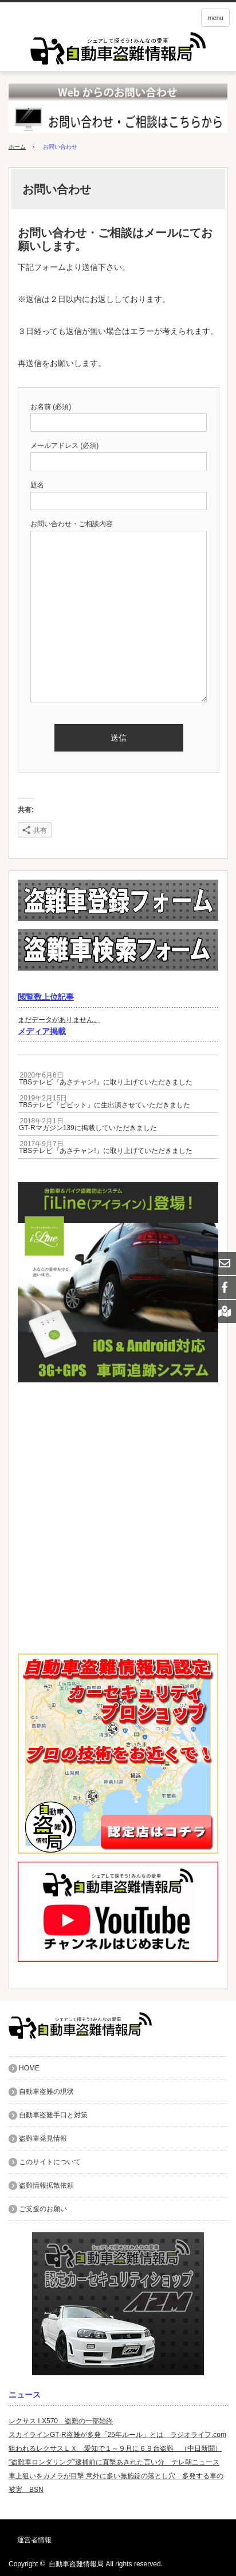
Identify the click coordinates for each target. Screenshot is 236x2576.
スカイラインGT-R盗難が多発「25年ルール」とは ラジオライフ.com (117, 2435)
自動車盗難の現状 (46, 2092)
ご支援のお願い (43, 2209)
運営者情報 (34, 2540)
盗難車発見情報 (43, 2138)
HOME (29, 2068)
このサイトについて (50, 2162)
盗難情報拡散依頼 (46, 2185)
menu (215, 17)
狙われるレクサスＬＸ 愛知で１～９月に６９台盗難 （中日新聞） (115, 2448)
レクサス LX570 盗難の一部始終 (61, 2421)
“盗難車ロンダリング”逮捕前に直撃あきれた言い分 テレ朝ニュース (114, 2462)
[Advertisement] (118, 1518)
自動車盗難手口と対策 (53, 2115)
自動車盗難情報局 (76, 2564)
